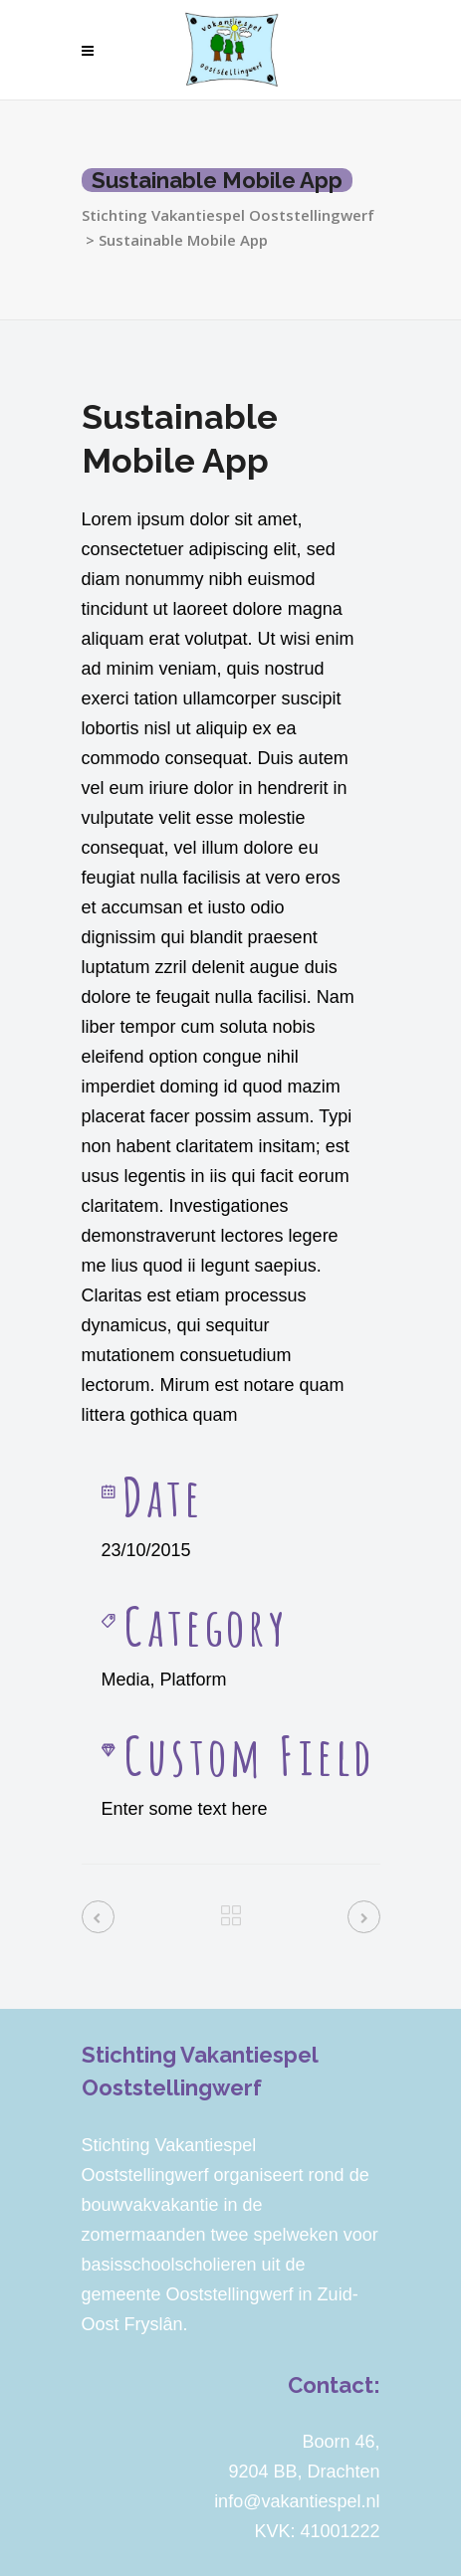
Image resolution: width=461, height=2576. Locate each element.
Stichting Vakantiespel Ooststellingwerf (228, 215)
